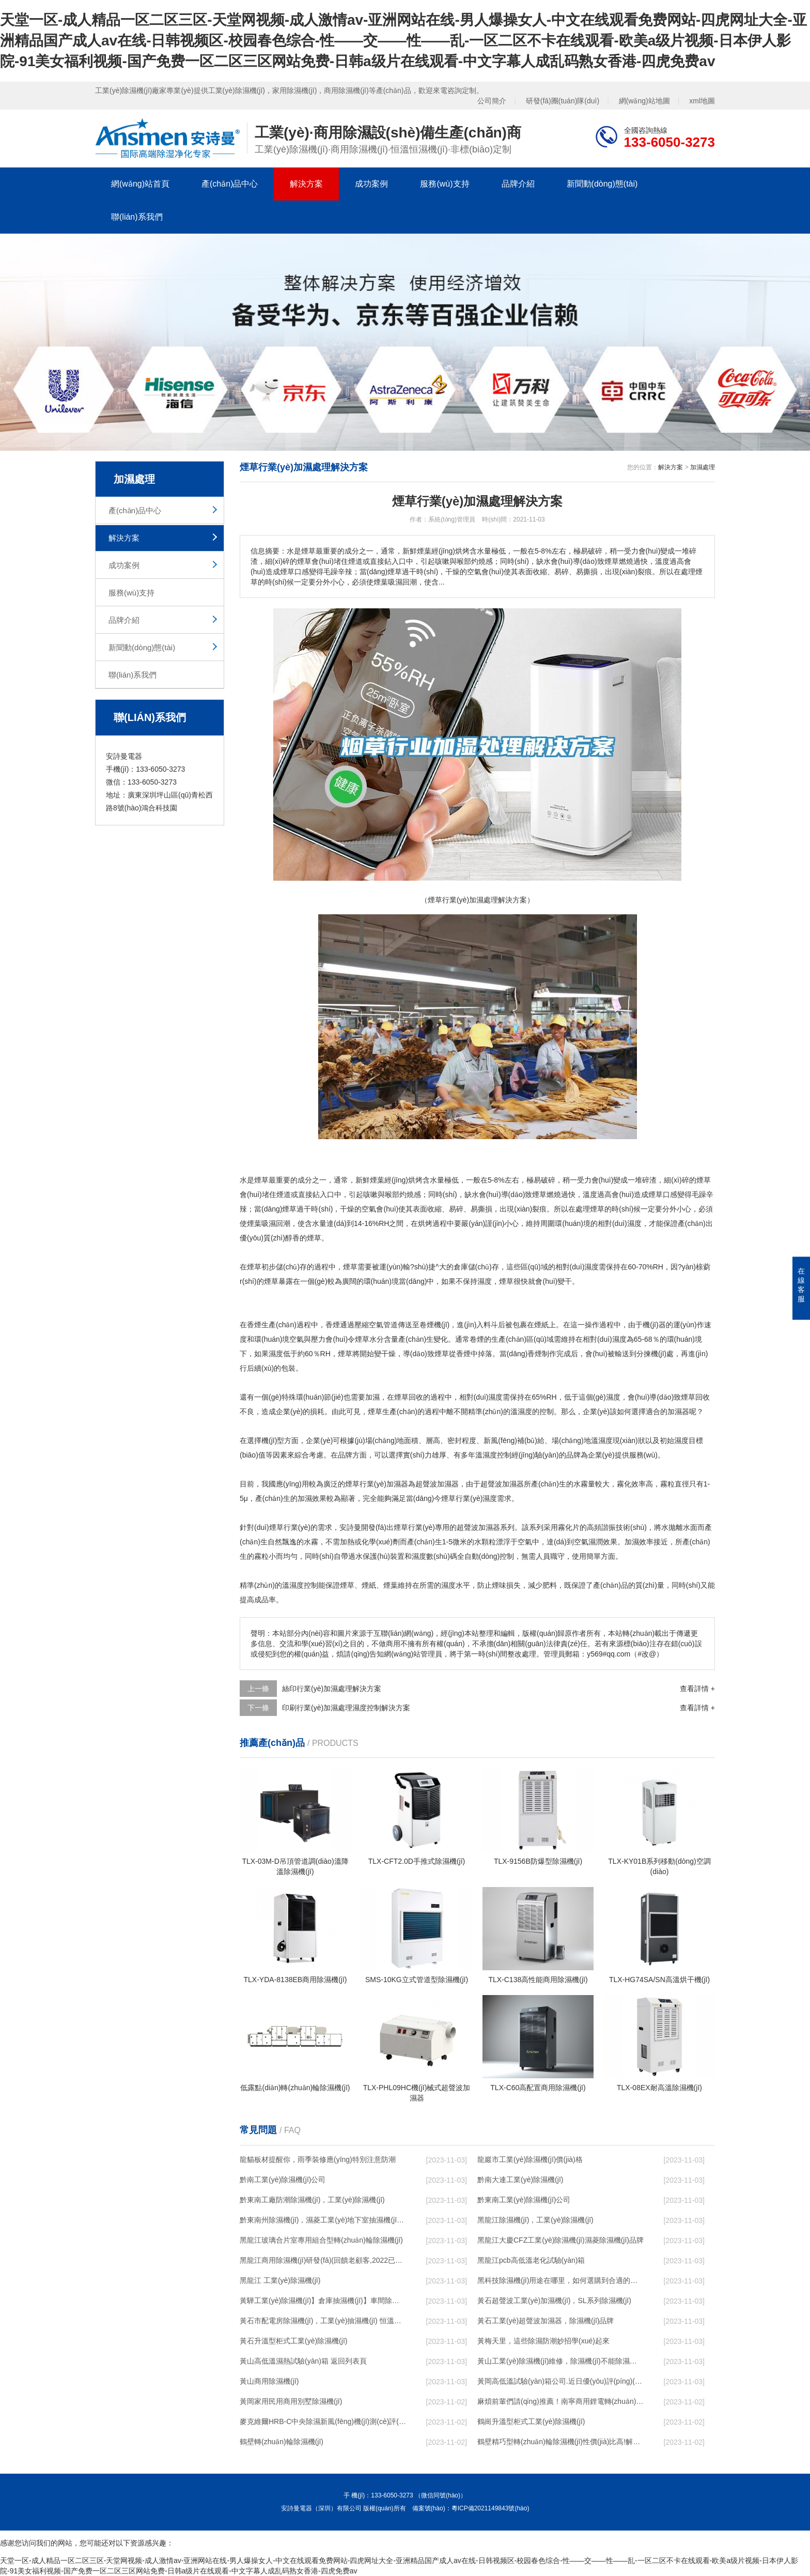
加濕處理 (702, 467)
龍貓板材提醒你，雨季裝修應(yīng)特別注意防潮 (318, 2159)
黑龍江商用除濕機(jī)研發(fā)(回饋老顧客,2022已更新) (323, 2260)
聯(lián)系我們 (137, 216)
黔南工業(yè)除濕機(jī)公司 (282, 2179)
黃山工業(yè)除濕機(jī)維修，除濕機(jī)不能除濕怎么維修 (560, 2361)
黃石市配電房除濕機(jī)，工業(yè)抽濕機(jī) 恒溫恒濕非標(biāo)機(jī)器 (323, 2321)
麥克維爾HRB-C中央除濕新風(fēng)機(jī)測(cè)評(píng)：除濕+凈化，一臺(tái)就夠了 (323, 2421)
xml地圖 (702, 101)
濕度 (634, 1223)
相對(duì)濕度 (577, 1267)
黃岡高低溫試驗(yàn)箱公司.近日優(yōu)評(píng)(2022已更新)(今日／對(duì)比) (560, 2381)
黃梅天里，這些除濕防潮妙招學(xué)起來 (543, 2341)
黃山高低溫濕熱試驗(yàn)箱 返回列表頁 (303, 2361)
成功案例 (371, 183)
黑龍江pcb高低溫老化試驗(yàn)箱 (531, 2260)
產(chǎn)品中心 (229, 183)
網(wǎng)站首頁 (140, 183)
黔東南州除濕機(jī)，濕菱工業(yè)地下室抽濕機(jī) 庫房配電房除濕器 (323, 2220)
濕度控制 (496, 1455)
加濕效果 (312, 1498)
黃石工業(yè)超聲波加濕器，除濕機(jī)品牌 (545, 2321)
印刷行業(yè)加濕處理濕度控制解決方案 (346, 1708)
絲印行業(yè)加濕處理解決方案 (331, 1688)
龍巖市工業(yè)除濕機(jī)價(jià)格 (530, 2159)
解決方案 (306, 183)
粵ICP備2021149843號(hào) (490, 2508)
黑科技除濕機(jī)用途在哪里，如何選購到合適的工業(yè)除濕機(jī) (560, 2280)
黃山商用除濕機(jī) (269, 2381)
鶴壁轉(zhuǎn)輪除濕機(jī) (281, 2441)
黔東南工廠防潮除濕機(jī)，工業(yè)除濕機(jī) (312, 2200)
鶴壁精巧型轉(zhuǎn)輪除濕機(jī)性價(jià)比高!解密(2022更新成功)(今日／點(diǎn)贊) (560, 2441)
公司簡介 (491, 101)
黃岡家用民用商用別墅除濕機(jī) (291, 2401)
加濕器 (678, 1411)
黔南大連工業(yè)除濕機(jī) (520, 2179)
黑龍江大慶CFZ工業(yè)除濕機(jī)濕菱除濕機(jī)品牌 (560, 2240)
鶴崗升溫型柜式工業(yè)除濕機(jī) (531, 2421)
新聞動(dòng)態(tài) (602, 183)
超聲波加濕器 (437, 1484)
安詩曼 (350, 1527)
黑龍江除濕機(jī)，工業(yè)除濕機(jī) (535, 2220)
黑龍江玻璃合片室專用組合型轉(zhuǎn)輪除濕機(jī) (321, 2240)
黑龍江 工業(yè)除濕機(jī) (280, 2280)
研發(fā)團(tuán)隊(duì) (562, 101)
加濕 (372, 1397)
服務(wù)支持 (444, 183)
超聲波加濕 (498, 1484)
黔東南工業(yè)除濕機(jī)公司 (523, 2200)
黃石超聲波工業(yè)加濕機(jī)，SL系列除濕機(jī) (554, 2300)
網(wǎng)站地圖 (644, 101)
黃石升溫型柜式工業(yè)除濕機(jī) (293, 2341)
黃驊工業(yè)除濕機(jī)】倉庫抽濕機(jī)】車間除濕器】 (323, 2300)
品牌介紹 (518, 183)
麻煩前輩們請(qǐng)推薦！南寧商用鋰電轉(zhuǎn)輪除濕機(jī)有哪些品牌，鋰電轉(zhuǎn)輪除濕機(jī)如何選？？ (560, 2401)
